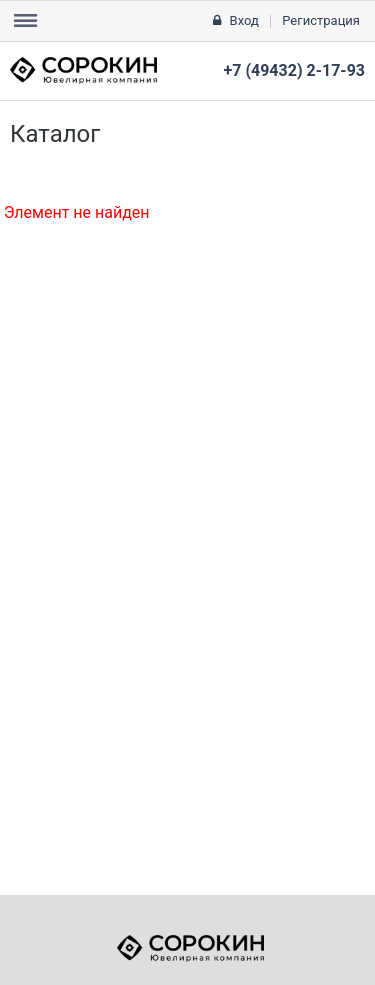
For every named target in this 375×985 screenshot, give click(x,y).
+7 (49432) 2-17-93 (294, 70)
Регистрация (321, 20)
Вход (244, 20)
